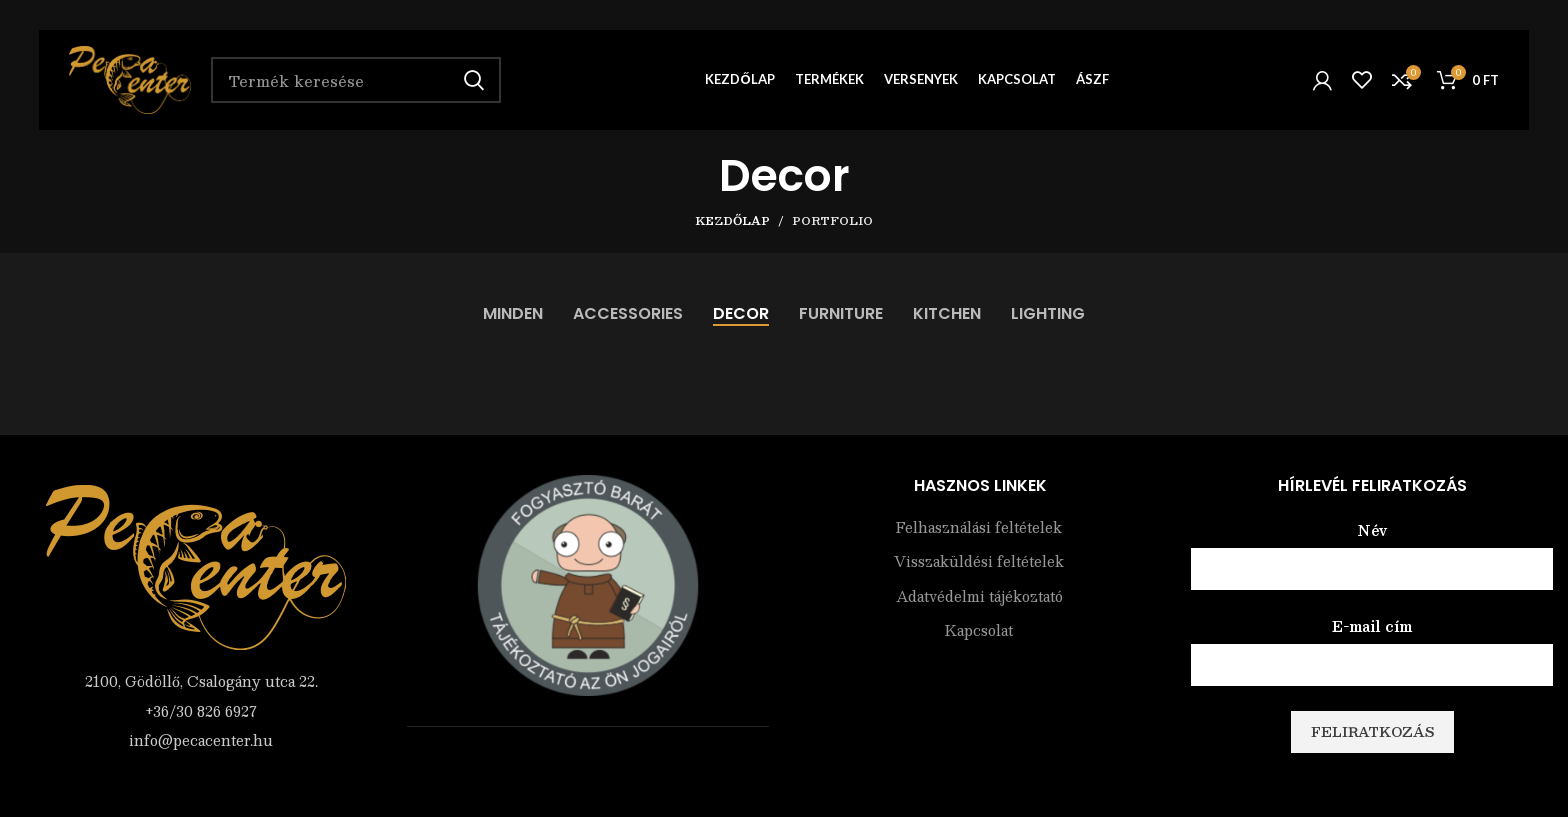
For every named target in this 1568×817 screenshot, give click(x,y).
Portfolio (832, 220)
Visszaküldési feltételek (979, 562)
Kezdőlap (732, 221)
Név (1372, 530)
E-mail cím (1372, 626)
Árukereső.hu (587, 768)
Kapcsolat (979, 631)
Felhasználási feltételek (979, 528)
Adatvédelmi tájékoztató (979, 597)
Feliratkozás (1372, 732)
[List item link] (196, 711)
